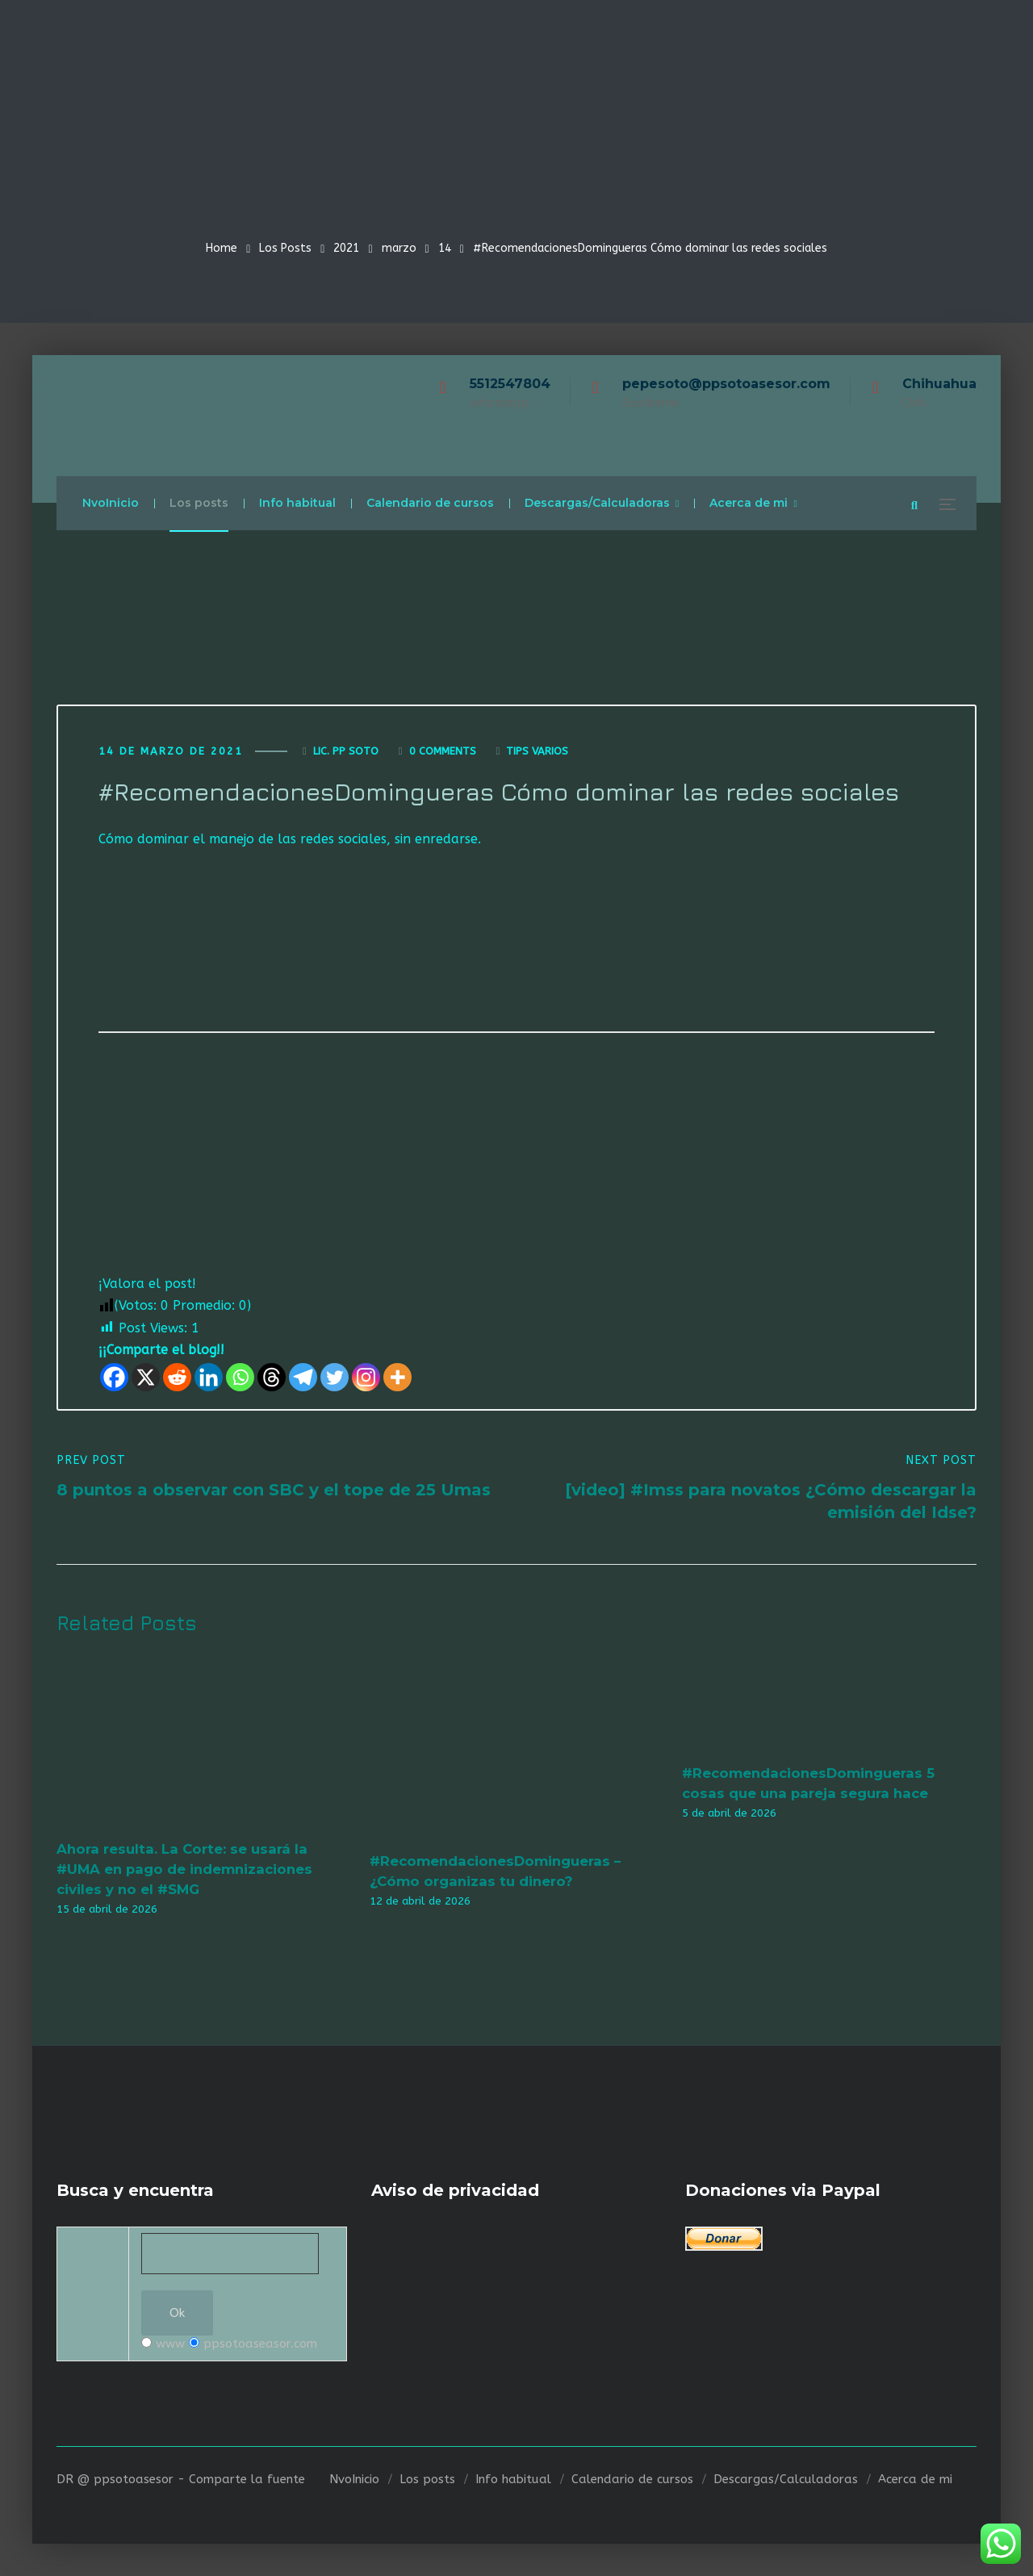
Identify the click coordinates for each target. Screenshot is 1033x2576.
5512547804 (510, 383)
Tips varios (537, 751)
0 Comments (442, 751)
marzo (399, 248)
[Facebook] (114, 1377)
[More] (397, 1377)
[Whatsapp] (240, 1377)
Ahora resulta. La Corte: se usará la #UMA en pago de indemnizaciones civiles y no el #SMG (184, 1869)
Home (221, 248)
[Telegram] (303, 1377)
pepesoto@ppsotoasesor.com (726, 383)
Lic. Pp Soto (345, 751)
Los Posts (285, 248)
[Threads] (271, 1377)
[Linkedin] (208, 1377)
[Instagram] (366, 1377)
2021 (346, 248)
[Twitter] (334, 1377)
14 (444, 248)
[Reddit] (177, 1377)
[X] (146, 1377)
